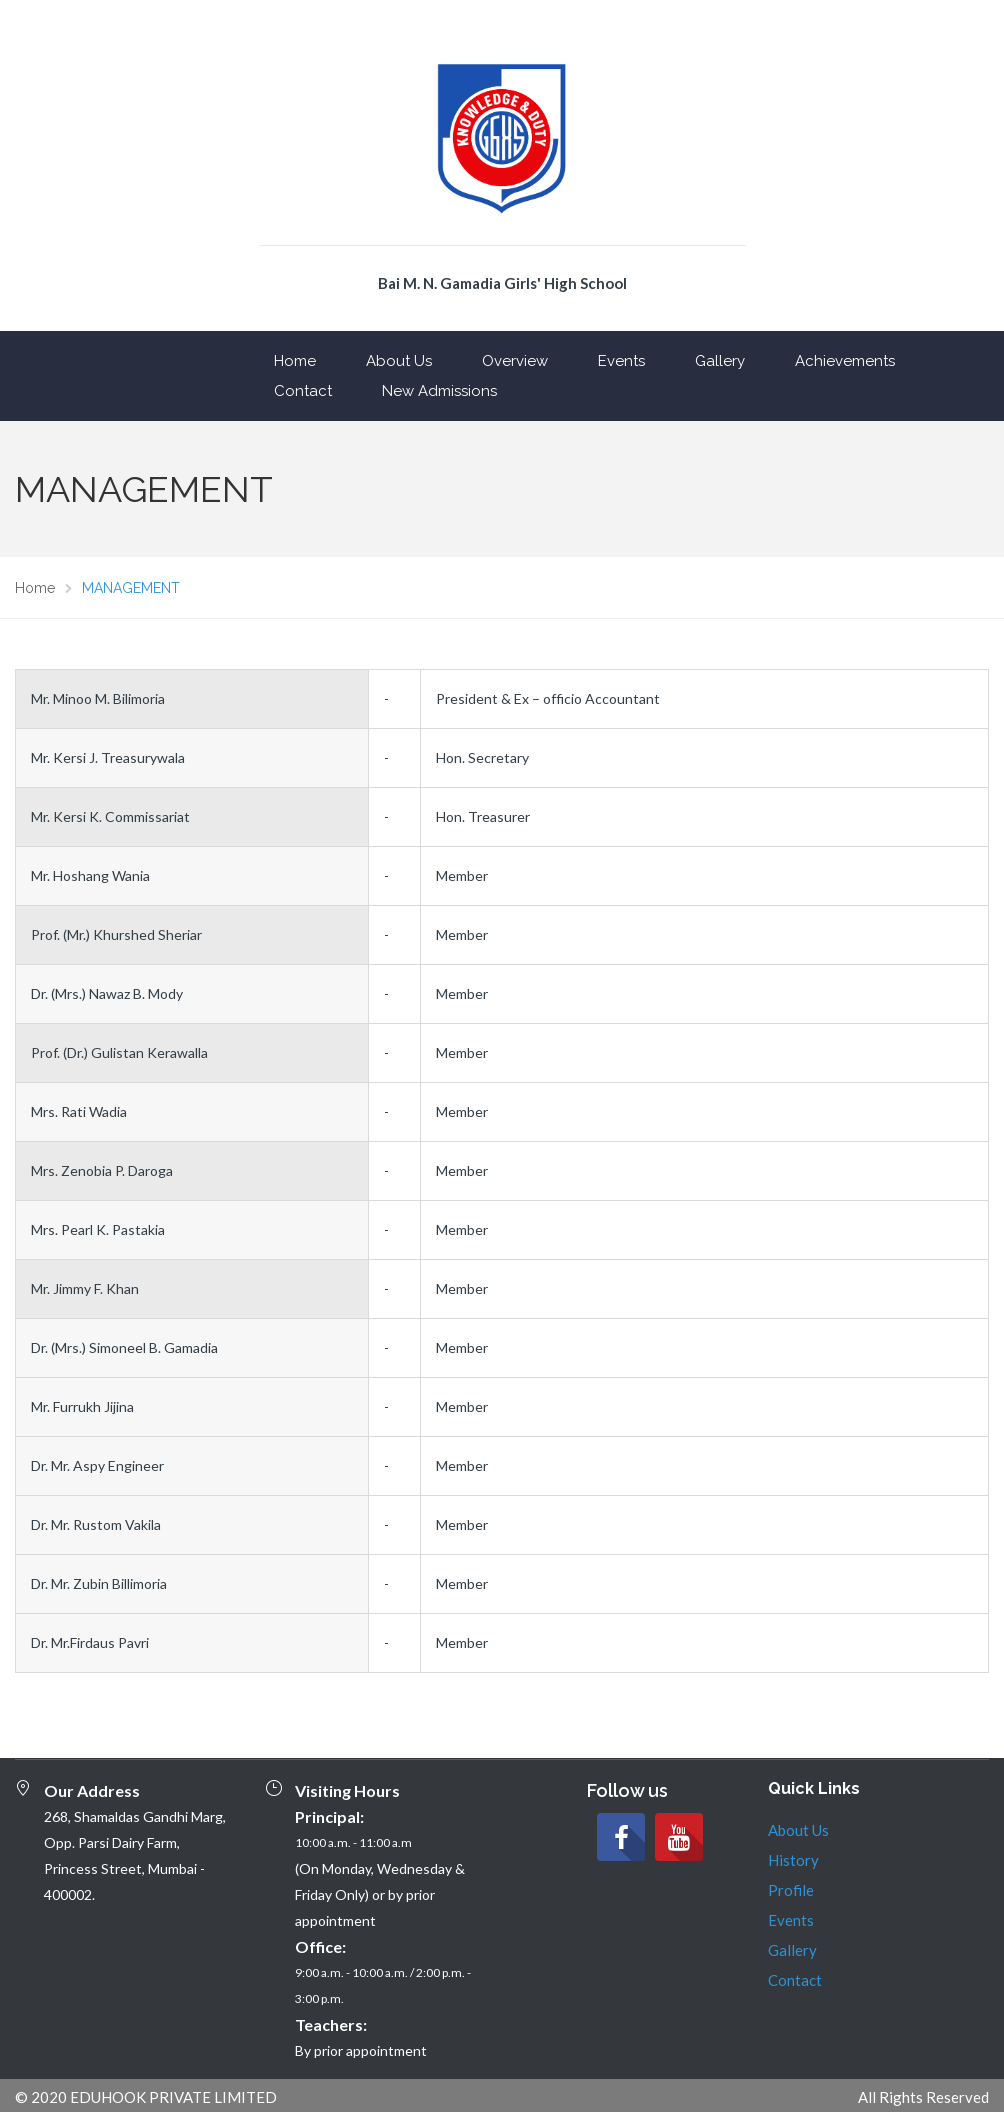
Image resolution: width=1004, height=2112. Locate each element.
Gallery (720, 361)
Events (621, 361)
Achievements (845, 361)
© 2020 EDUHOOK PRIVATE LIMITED (146, 2097)
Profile (791, 1890)
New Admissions (439, 391)
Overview (515, 361)
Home (295, 361)
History (793, 1860)
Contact (303, 391)
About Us (399, 361)
